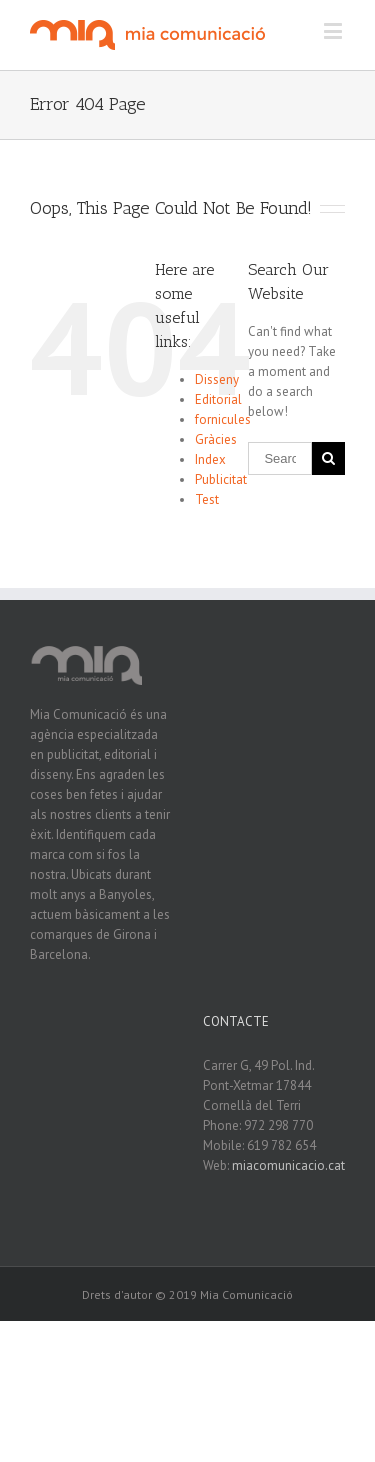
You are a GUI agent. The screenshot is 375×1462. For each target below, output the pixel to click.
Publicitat (221, 479)
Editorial (218, 399)
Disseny (217, 379)
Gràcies (216, 439)
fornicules (223, 419)
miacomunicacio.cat (288, 1165)
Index (210, 459)
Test (207, 499)
